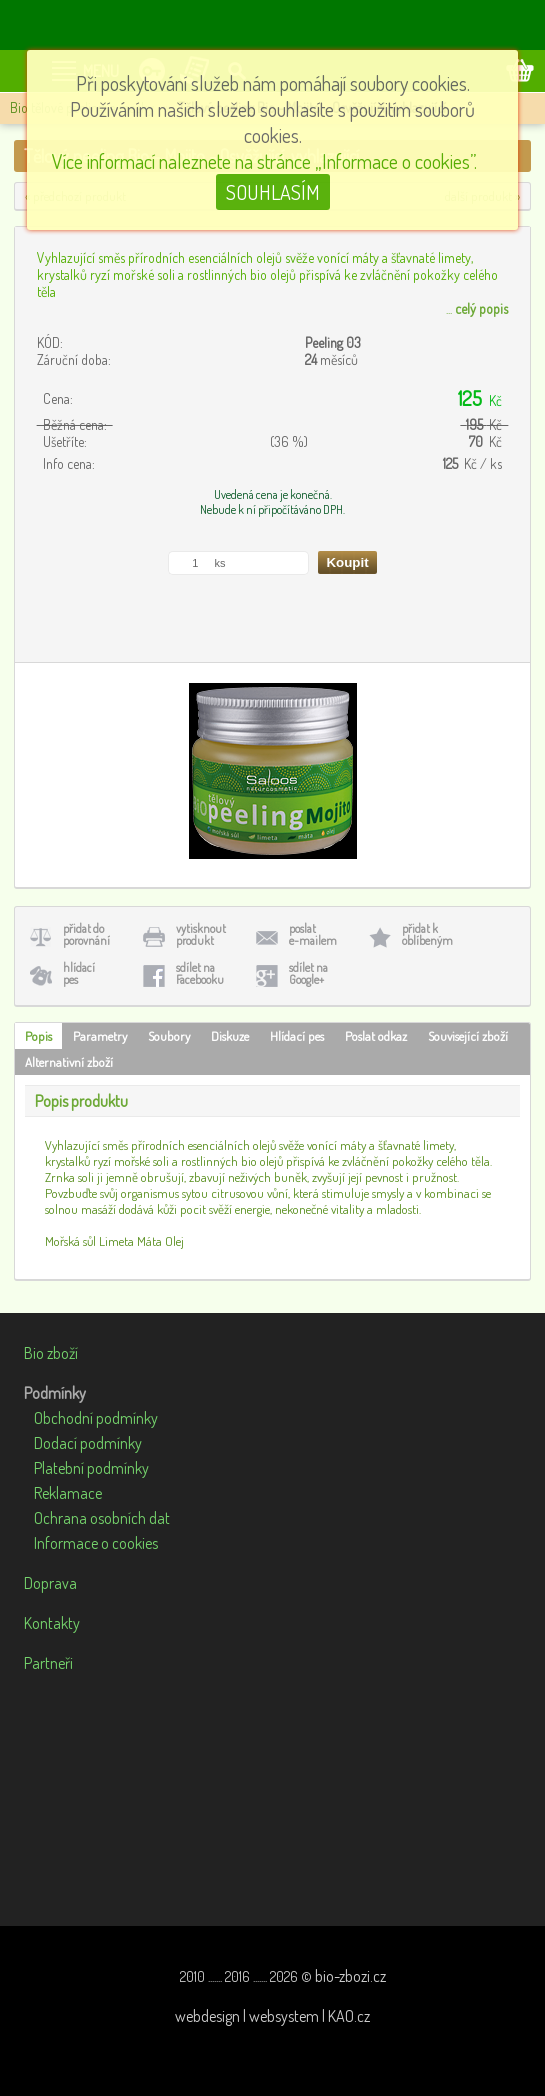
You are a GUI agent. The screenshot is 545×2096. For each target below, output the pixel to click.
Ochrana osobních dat (102, 1518)
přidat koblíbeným (427, 934)
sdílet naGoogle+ (308, 973)
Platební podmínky (91, 1468)
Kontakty (52, 1623)
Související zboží (468, 1036)
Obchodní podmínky (96, 1418)
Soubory (169, 1036)
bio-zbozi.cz (350, 1976)
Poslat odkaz (376, 1036)
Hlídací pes (297, 1036)
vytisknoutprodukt (201, 934)
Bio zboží (51, 1353)
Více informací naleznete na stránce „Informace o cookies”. (264, 161)
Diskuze (230, 1036)
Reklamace (68, 1493)
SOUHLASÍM (273, 192)
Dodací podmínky (88, 1443)
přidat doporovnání (86, 934)
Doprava (50, 1583)
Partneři (48, 1663)
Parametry (100, 1036)
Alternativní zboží (69, 1062)
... (477, 308)
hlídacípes (79, 973)
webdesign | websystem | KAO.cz (272, 2016)
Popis (38, 1036)
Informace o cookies (96, 1543)
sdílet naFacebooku (200, 973)
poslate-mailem (313, 934)
